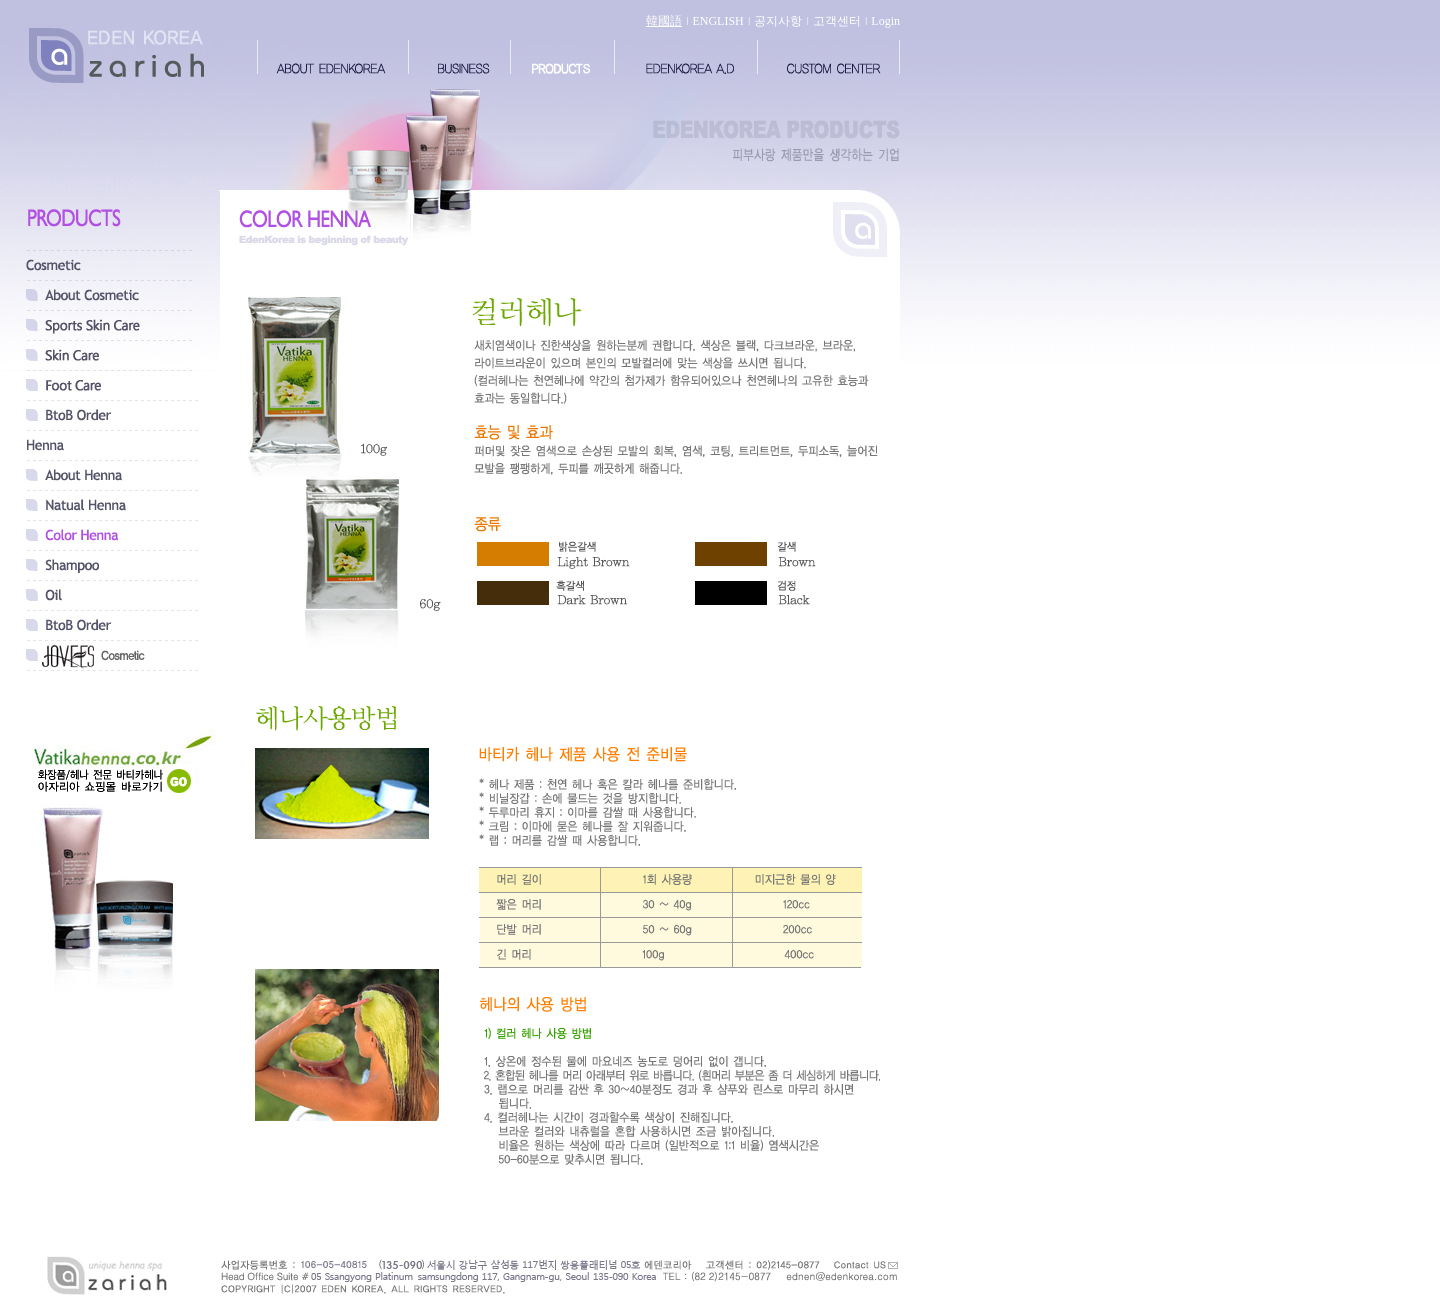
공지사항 (778, 21)
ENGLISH (717, 21)
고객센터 (837, 21)
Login (885, 21)
